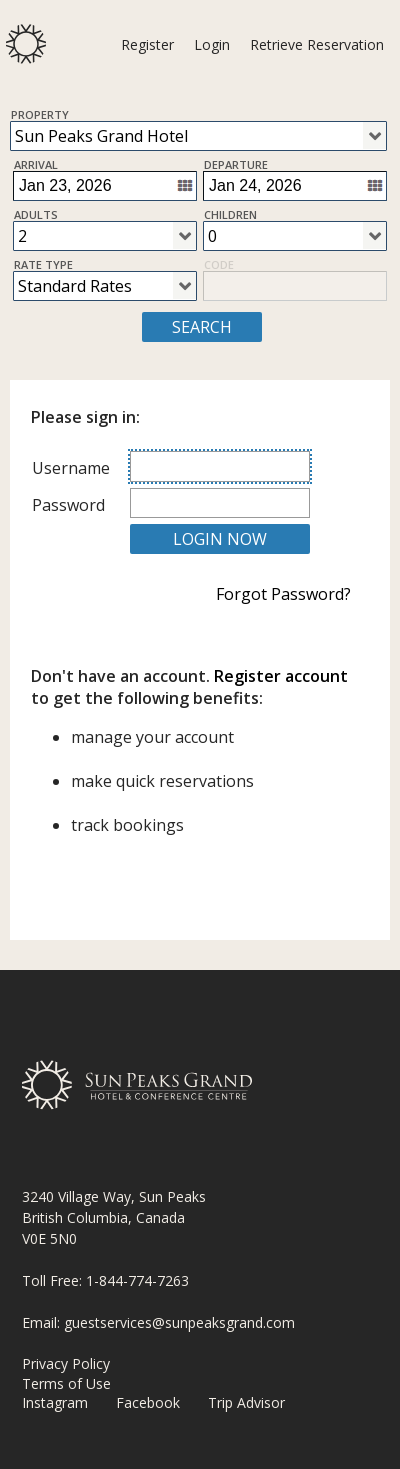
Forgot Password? (283, 594)
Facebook (148, 1402)
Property (40, 114)
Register (147, 44)
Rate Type (43, 264)
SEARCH (202, 327)
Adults (36, 214)
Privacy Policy (66, 1363)
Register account (281, 676)
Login (212, 44)
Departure (236, 164)
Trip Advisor (246, 1402)
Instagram (55, 1402)
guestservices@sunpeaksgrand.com (179, 1322)
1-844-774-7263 (137, 1280)
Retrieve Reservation (317, 44)
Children (230, 214)
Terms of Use (66, 1383)
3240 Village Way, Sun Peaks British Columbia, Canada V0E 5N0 (114, 1217)
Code (219, 264)
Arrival (36, 164)
